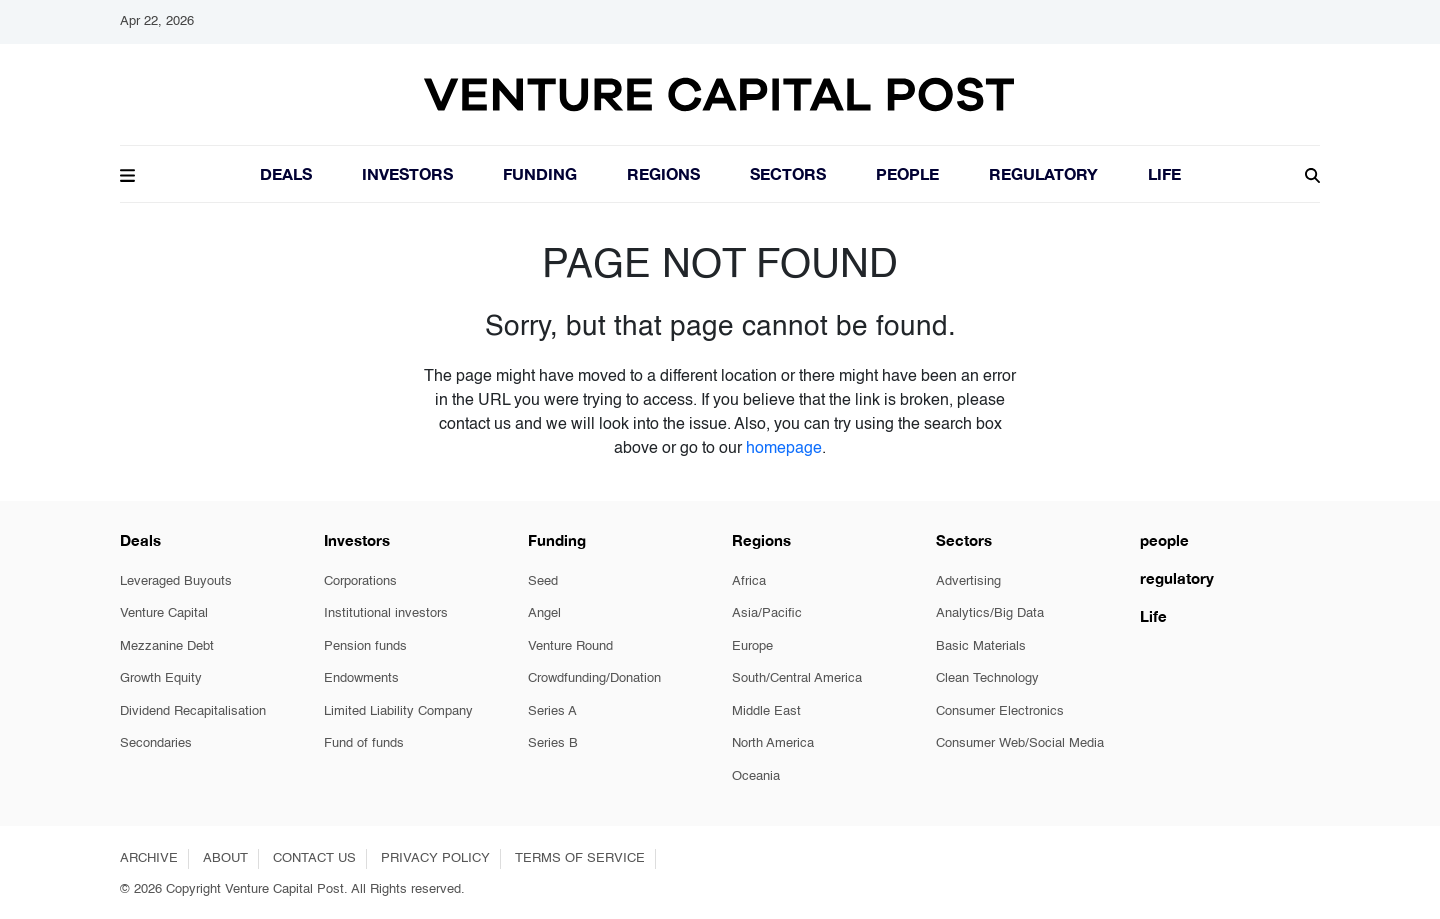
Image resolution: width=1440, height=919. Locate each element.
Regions (663, 173)
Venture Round (570, 646)
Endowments (361, 678)
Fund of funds (364, 743)
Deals (286, 173)
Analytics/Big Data (990, 613)
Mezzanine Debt (167, 646)
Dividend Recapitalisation (193, 711)
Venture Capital (164, 613)
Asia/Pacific (767, 613)
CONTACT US (314, 858)
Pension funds (365, 646)
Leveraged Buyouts (176, 581)
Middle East (766, 711)
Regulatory (1043, 173)
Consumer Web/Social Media (1020, 743)
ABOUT (225, 858)
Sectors (788, 173)
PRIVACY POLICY (435, 858)
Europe (752, 646)
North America (773, 743)
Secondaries (156, 743)
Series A (552, 711)
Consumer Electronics (1000, 711)
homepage (784, 449)
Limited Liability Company (398, 711)
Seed (543, 581)
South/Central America (797, 678)
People (907, 173)
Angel (544, 613)
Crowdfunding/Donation (594, 678)
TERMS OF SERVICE (580, 858)
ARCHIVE (149, 858)
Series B (553, 743)
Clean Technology (987, 678)
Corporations (360, 581)
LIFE (1164, 173)
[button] (127, 173)
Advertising (968, 581)
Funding (540, 173)
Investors (407, 173)
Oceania (756, 776)
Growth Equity (161, 678)
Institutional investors (386, 613)
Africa (749, 581)
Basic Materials (981, 646)
